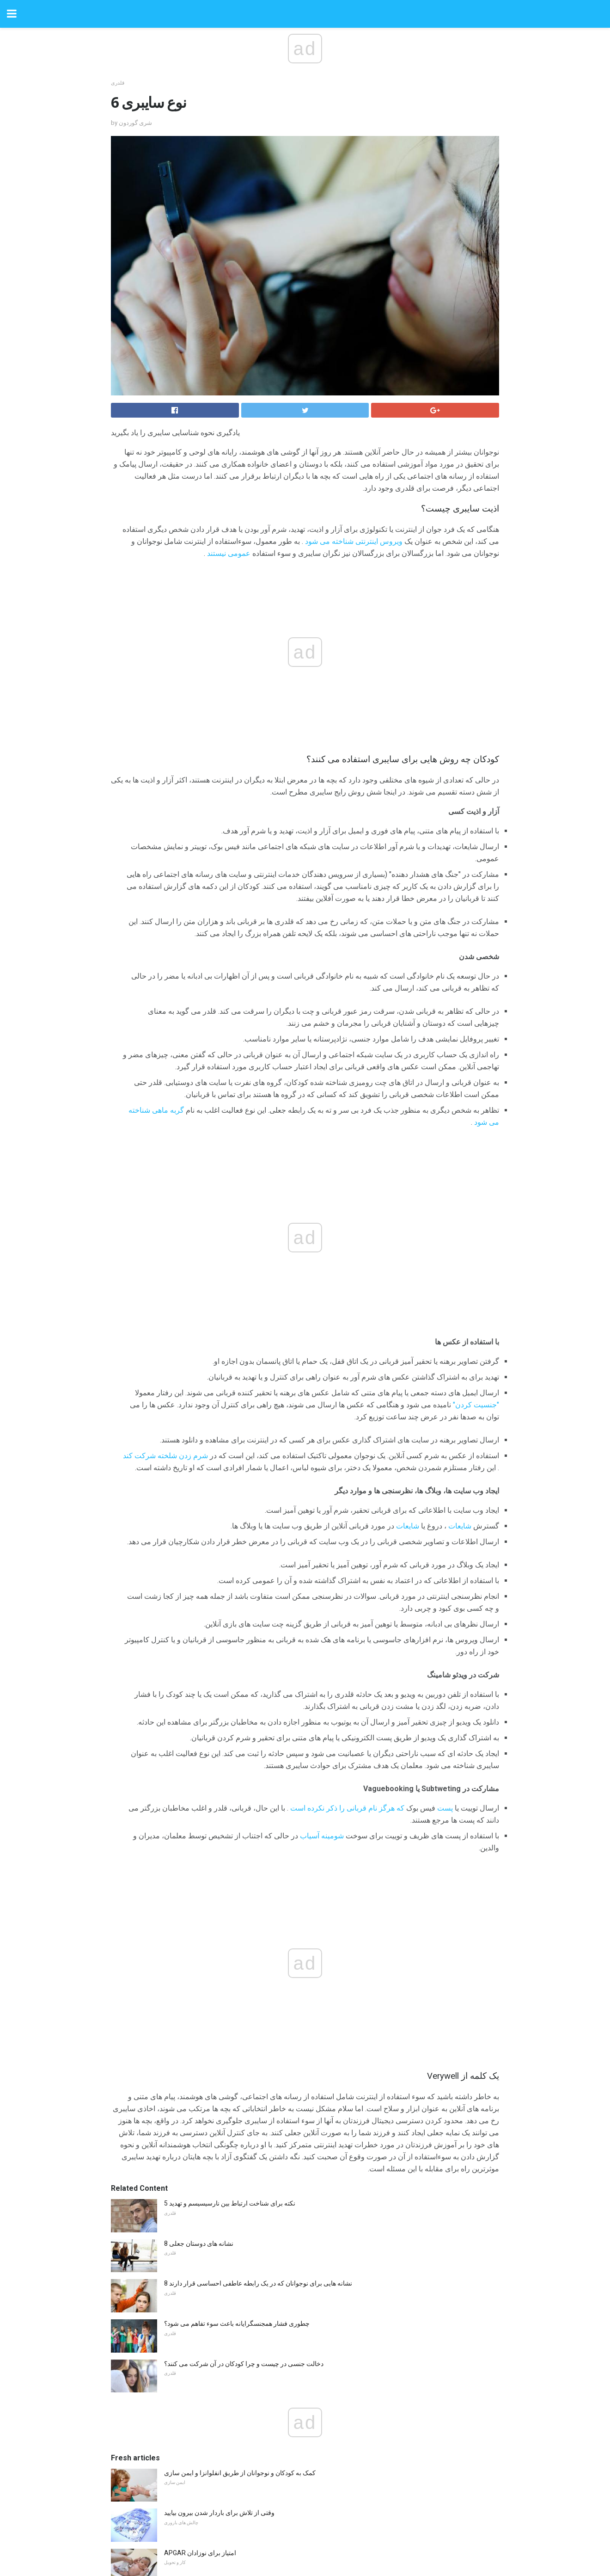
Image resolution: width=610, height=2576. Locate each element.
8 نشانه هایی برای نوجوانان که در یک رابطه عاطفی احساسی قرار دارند (258, 2283)
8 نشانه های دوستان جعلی (198, 2243)
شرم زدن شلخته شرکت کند (165, 1455)
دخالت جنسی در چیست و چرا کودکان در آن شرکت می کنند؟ (243, 2363)
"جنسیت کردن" (476, 1404)
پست (445, 1808)
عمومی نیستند (228, 553)
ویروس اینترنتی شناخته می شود (354, 541)
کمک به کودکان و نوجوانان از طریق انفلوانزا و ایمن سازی (240, 2473)
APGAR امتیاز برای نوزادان (200, 2553)
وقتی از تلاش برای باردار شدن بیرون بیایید (219, 2512)
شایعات (459, 1526)
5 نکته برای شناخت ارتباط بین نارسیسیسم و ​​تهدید (229, 2203)
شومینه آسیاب (322, 1835)
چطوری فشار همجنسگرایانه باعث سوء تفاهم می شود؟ (237, 2323)
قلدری (117, 83)
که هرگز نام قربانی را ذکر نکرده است (347, 1808)
